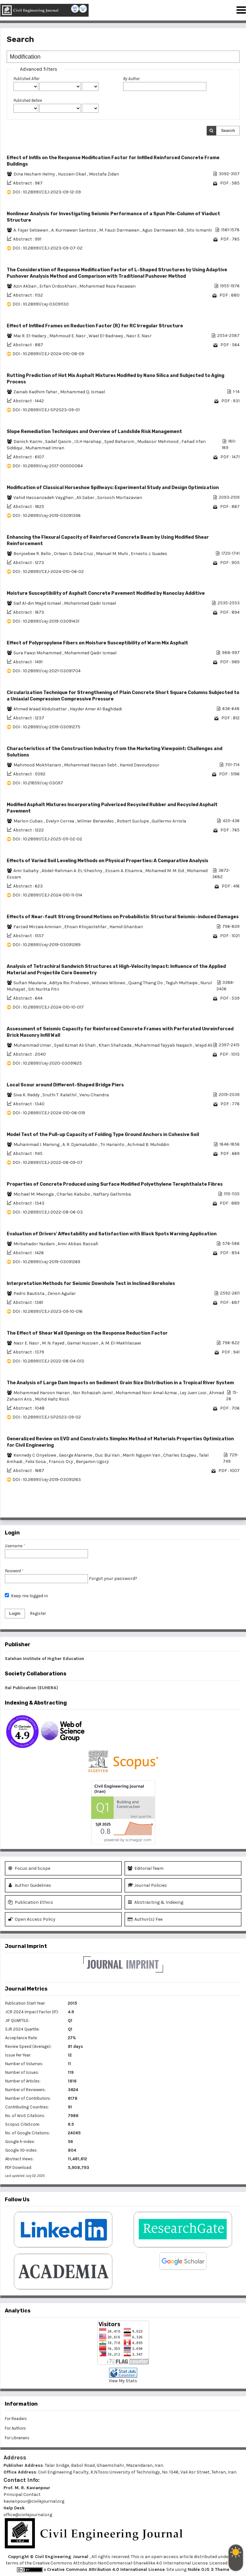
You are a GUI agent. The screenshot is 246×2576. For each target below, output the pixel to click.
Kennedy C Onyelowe (35, 1455)
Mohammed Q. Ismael (82, 392)
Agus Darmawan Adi (163, 230)
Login (14, 1613)
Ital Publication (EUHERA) (31, 1687)
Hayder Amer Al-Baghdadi (96, 709)
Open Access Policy (31, 1919)
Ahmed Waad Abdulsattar (40, 709)
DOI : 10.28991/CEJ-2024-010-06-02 (48, 571)
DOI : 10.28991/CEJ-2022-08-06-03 (47, 1212)
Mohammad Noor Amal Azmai (146, 1392)
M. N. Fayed (53, 1343)
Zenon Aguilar (61, 1293)
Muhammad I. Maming (36, 1144)
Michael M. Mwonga (34, 1194)
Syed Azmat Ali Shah (75, 1045)
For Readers (16, 2418)
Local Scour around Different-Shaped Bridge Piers (65, 1085)
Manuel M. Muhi (112, 553)
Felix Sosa (36, 1461)
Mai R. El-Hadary (30, 336)
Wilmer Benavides (96, 821)
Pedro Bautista (29, 1293)
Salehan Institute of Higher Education (44, 1658)
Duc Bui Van (108, 1455)
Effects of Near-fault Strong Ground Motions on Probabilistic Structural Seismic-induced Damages (123, 917)
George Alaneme (76, 1455)
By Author (131, 78)
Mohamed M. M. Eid (165, 870)
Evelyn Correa (60, 821)
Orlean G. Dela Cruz (74, 553)
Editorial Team (145, 1868)
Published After (26, 78)
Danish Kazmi (28, 441)
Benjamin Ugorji (92, 1461)
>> (234, 1507)
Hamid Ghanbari (126, 926)
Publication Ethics (30, 1902)
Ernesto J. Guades (149, 553)
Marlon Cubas (28, 821)
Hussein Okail (72, 174)
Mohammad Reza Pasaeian (107, 286)
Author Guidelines (29, 1885)
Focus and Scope (29, 1868)
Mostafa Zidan (104, 174)
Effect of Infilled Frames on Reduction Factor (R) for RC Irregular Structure (95, 326)
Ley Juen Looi (193, 1392)
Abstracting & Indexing (155, 1902)
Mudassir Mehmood (158, 441)
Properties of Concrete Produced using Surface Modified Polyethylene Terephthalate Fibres (115, 1184)
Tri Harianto (112, 1144)
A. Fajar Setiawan (31, 230)
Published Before (27, 100)
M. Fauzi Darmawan (119, 230)
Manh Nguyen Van (142, 1455)
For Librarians (17, 2437)
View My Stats (123, 2381)
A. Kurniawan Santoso (74, 230)
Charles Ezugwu (180, 1455)
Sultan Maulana (30, 982)
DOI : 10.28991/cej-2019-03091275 (46, 727)
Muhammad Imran (44, 448)
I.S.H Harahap (88, 441)
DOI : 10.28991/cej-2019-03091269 (46, 1261)
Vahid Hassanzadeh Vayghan (44, 497)
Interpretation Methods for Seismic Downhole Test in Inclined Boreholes (91, 1283)
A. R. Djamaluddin (80, 1144)
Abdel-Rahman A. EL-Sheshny (72, 870)
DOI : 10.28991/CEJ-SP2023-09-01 (46, 410)
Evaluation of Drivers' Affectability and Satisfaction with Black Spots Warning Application (112, 1234)
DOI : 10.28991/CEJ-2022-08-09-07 (47, 1162)
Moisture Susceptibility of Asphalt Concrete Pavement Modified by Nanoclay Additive (106, 593)
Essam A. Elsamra (124, 870)
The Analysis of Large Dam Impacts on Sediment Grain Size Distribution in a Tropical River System (120, 1383)
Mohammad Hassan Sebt (91, 765)
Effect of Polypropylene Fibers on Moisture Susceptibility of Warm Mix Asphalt (97, 643)
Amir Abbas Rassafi (78, 1244)
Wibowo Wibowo (109, 982)
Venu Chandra (94, 1095)
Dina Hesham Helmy (34, 174)
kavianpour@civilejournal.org (34, 2501)
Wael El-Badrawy (106, 336)
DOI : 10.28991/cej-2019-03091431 (45, 621)
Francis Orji (61, 1461)
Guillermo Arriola (169, 821)
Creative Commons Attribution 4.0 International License (106, 2569)
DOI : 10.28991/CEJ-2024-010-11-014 (47, 895)
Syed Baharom (119, 441)
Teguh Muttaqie (182, 982)
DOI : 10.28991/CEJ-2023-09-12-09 (46, 192)
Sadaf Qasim (58, 441)
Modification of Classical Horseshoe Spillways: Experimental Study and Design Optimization (113, 487)
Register (38, 1613)
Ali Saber (85, 497)
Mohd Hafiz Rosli (52, 1399)
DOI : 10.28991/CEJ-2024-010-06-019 (48, 1113)
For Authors (15, 2428)
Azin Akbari (25, 286)
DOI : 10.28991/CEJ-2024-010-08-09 (48, 353)
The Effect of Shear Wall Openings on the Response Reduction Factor (87, 1333)
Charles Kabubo (74, 1194)
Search (228, 130)
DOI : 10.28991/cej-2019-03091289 (46, 944)
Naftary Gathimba (112, 1194)
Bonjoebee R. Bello (32, 553)
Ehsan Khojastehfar (85, 926)
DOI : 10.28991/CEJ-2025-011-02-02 (47, 839)
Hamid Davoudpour (139, 765)
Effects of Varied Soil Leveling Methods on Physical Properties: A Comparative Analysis (107, 860)
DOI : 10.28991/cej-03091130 (40, 304)
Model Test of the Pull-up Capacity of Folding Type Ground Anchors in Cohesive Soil (103, 1134)
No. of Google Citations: (27, 2132)
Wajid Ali (203, 1045)
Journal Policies (147, 1885)
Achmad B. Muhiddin (148, 1144)
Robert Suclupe (133, 821)
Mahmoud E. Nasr (68, 336)
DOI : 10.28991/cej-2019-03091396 (46, 515)
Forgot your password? (113, 1578)
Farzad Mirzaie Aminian (37, 926)
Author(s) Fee (145, 1919)
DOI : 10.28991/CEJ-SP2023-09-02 (46, 1417)
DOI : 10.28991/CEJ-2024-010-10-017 (48, 1007)
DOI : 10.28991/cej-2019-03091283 (46, 1479)
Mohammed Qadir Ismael (90, 603)
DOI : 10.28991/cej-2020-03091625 (47, 1063)
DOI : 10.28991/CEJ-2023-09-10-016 (47, 1311)
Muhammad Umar (32, 1045)
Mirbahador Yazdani (34, 1244)
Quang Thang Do (146, 982)
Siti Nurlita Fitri (43, 989)
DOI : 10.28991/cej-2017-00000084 (47, 466)
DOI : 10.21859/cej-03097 (37, 783)
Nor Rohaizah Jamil (93, 1392)
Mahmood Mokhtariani (37, 765)
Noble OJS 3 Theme (207, 2569)
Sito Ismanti (199, 230)
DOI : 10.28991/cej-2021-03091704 (46, 671)
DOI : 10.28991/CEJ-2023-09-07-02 (47, 248)
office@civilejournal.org (28, 2514)
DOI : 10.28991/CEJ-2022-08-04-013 (48, 1361)
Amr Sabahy (26, 870)
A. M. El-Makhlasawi (121, 1343)
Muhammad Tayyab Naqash (163, 1045)
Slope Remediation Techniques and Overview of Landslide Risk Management (94, 431)
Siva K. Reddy (27, 1095)
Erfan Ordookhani (58, 286)
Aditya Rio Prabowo (69, 982)
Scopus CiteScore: (22, 2124)
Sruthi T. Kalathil (60, 1095)
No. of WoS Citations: (25, 2115)
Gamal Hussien (83, 1343)
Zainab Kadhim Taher (35, 392)
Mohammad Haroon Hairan (42, 1392)
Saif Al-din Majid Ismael (37, 603)
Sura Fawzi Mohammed (37, 653)
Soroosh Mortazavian (119, 497)
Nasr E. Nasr (139, 336)
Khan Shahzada (115, 1045)
